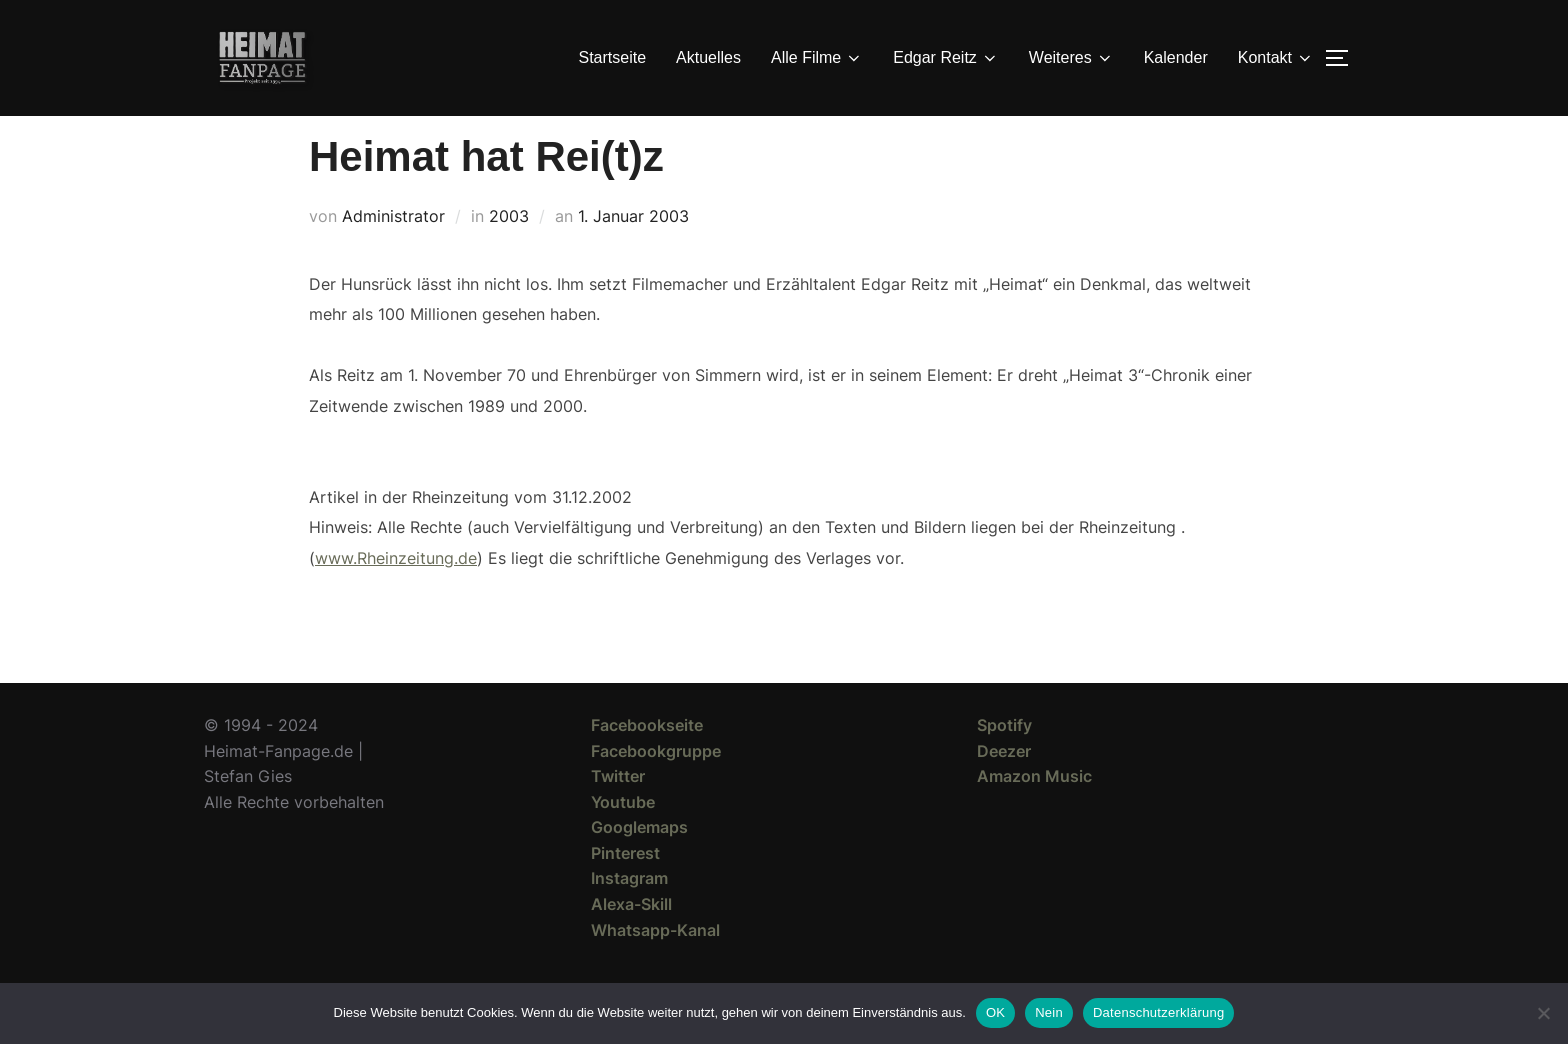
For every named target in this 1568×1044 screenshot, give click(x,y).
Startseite (613, 57)
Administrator (393, 252)
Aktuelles (708, 57)
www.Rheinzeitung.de (396, 593)
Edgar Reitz (946, 58)
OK (995, 1012)
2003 (509, 252)
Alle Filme (817, 58)
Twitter (618, 812)
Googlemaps (639, 863)
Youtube (623, 838)
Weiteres (1071, 58)
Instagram (629, 914)
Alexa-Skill (631, 940)
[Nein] (1543, 1013)
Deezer (1004, 786)
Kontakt (1276, 58)
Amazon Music (1034, 812)
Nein (1049, 1012)
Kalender (1176, 57)
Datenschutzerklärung (1158, 1012)
